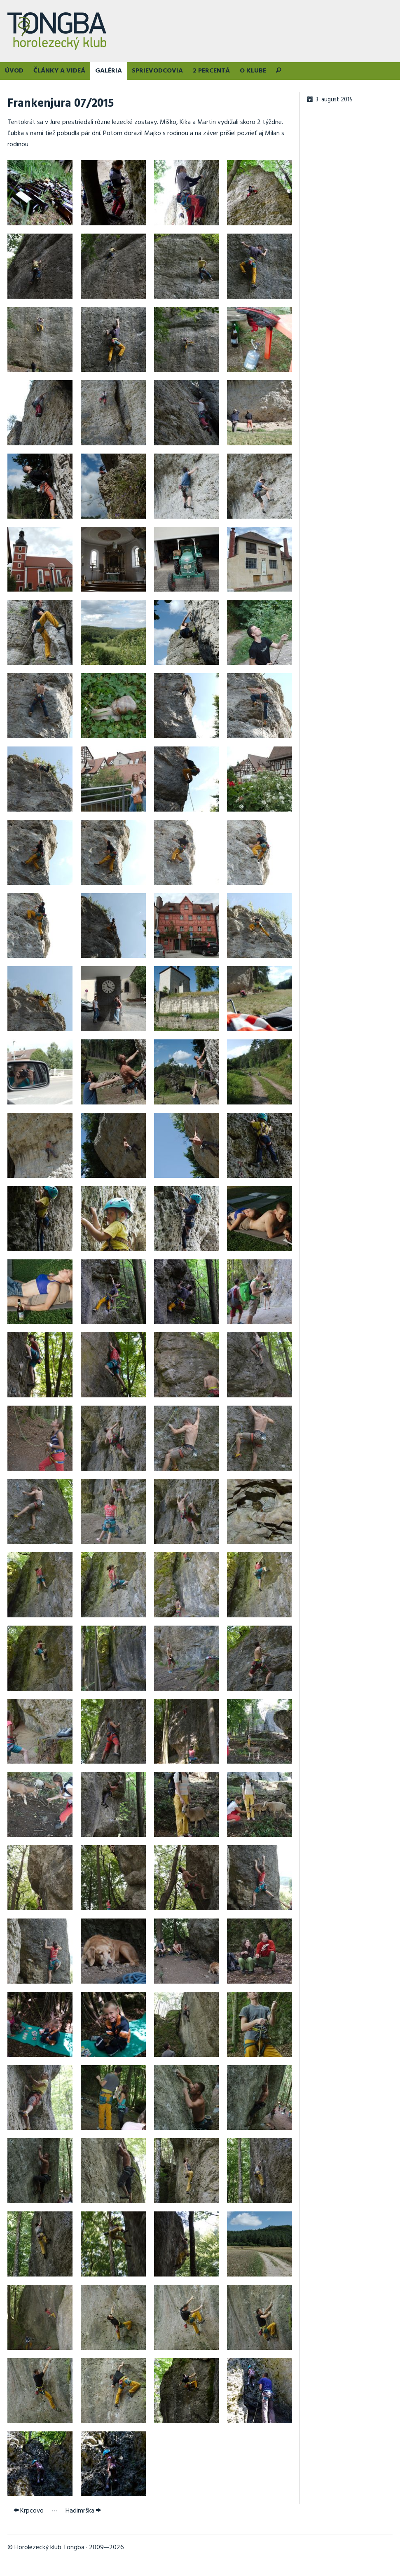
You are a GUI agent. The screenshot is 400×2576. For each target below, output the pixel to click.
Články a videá (59, 71)
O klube (253, 71)
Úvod (14, 71)
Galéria (108, 71)
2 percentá (211, 71)
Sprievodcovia (157, 71)
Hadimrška (83, 2511)
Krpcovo (29, 2511)
